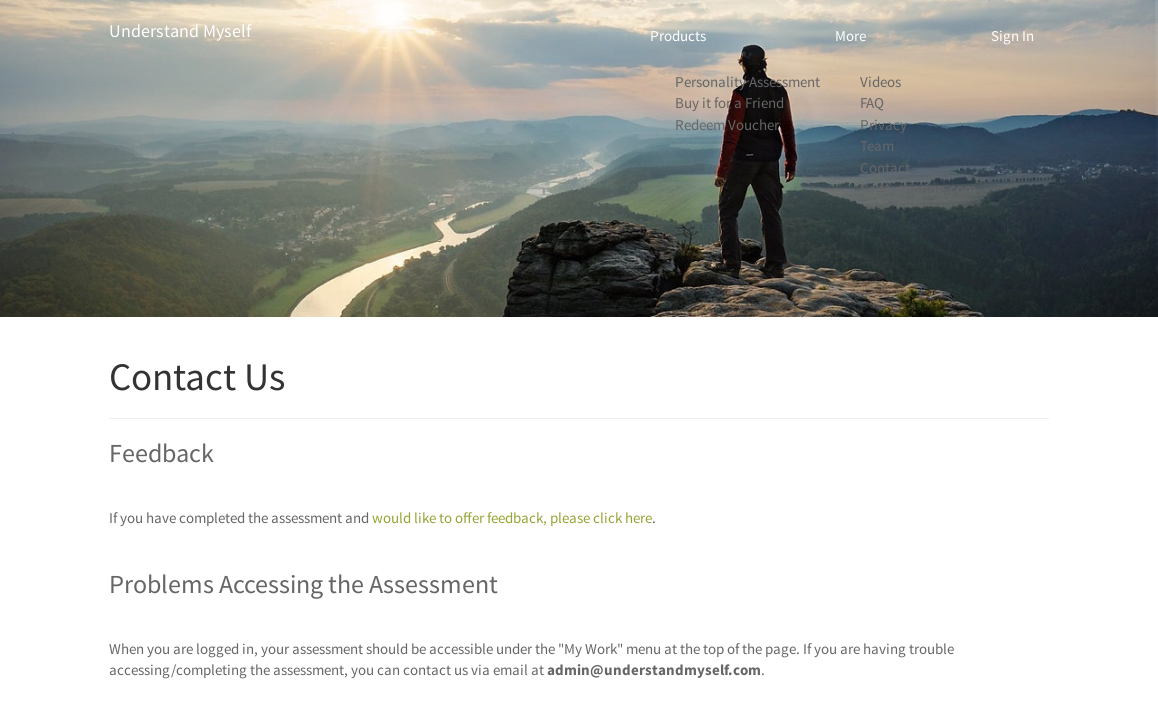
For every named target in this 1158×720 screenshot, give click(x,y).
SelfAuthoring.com (918, 188)
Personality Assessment (747, 81)
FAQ (872, 102)
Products (678, 35)
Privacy (883, 124)
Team (877, 145)
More (850, 35)
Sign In (1012, 35)
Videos (880, 81)
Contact (885, 167)
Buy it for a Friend (729, 102)
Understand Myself (180, 30)
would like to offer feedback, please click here (512, 517)
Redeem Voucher (727, 124)
